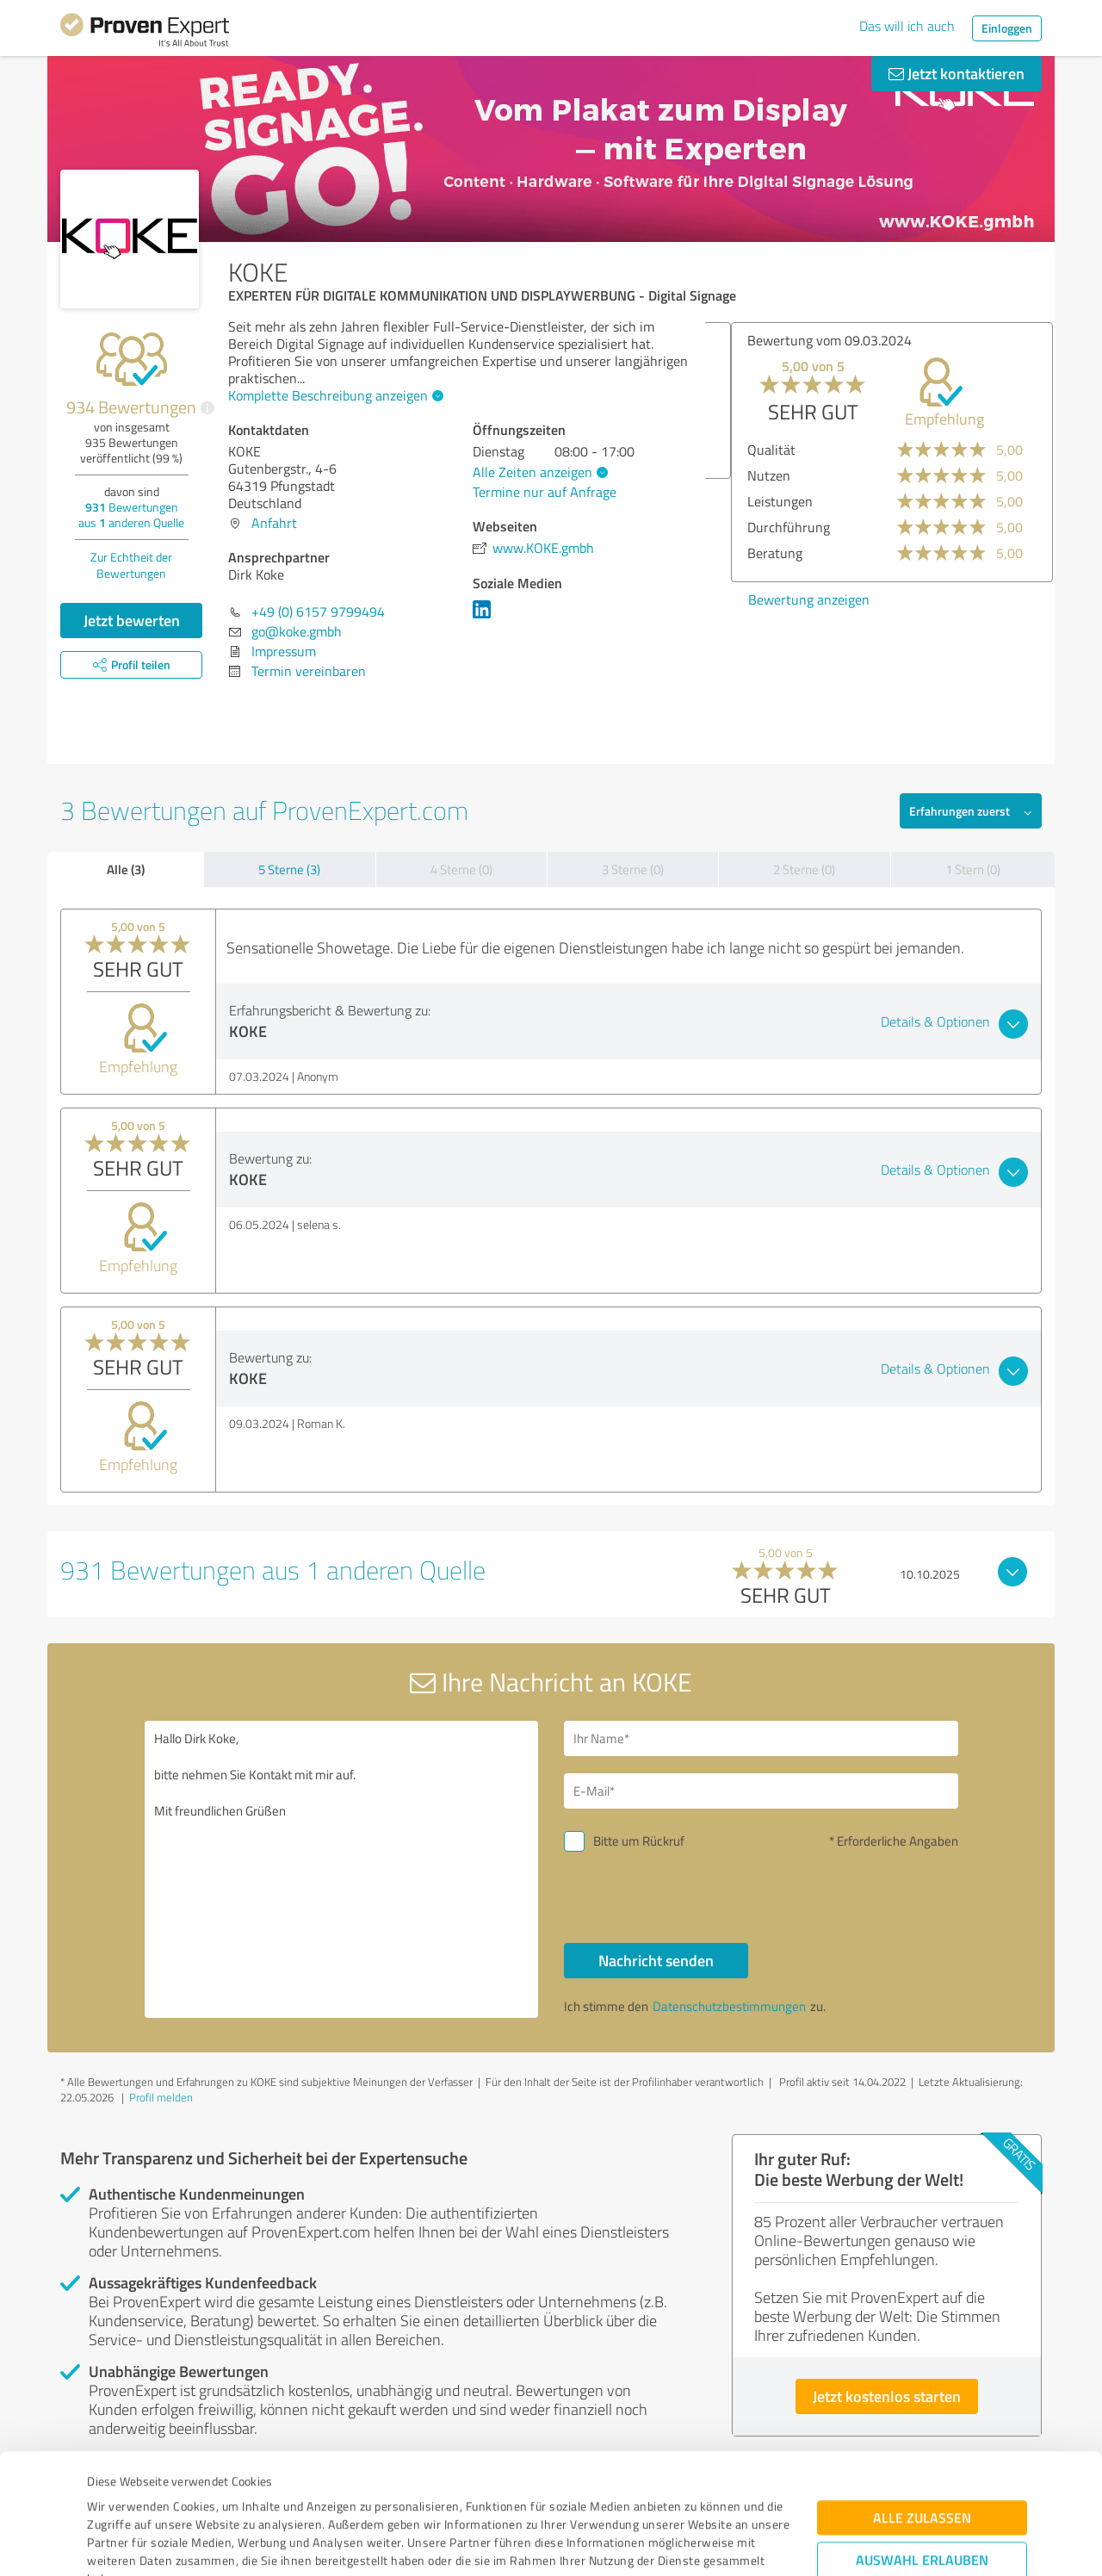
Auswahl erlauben (922, 2440)
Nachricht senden (656, 1960)
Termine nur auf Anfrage (544, 491)
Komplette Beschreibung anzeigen (333, 395)
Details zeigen (672, 2544)
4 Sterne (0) (461, 869)
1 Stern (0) (972, 869)
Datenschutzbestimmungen (234, 2495)
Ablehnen (922, 2494)
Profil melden (161, 2097)
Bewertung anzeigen (1017, 599)
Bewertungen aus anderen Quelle (131, 515)
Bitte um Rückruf (638, 1841)
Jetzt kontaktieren (956, 73)
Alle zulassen (922, 2398)
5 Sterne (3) (289, 869)
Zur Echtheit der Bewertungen (131, 565)
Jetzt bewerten (132, 620)
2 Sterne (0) (804, 869)
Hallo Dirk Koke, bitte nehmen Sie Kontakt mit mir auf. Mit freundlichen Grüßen (342, 1869)
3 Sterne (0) (633, 869)
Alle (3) (126, 869)
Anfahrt (274, 522)
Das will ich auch (907, 25)
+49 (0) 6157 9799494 (318, 611)
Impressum (118, 2495)
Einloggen (1006, 28)
